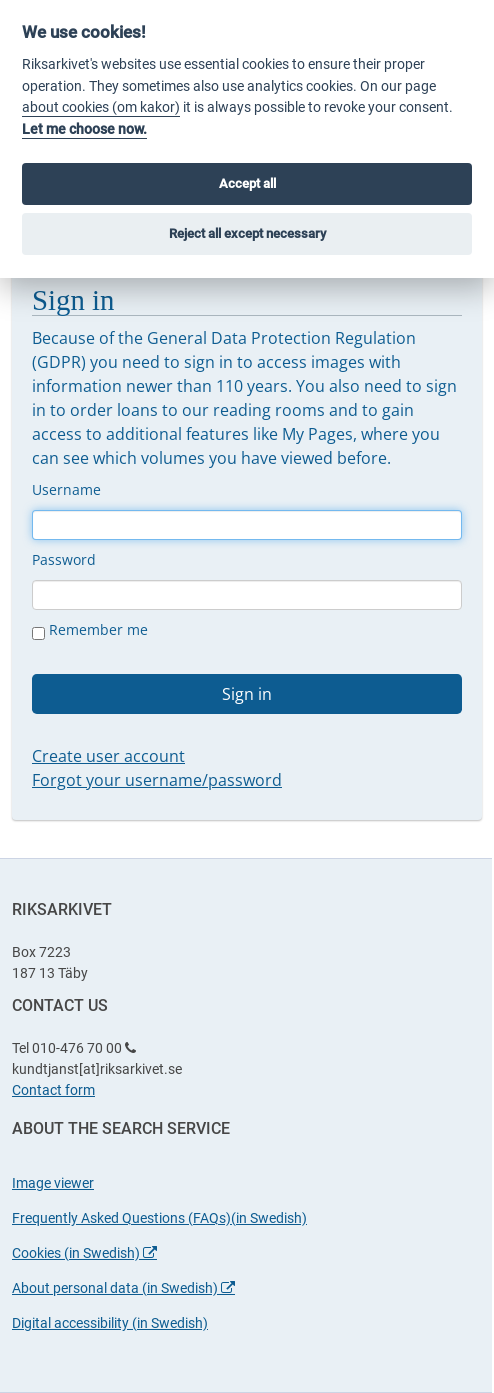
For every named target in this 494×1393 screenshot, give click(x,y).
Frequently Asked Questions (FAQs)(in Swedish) (159, 1218)
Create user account (108, 756)
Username (66, 489)
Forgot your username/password (157, 780)
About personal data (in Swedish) (123, 1288)
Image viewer (53, 1183)
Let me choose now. (84, 129)
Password (64, 559)
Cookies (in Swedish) (84, 1253)
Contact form (53, 1090)
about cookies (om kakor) (101, 107)
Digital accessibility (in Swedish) (110, 1323)
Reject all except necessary (247, 233)
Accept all (247, 183)
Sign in (247, 694)
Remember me (90, 630)
